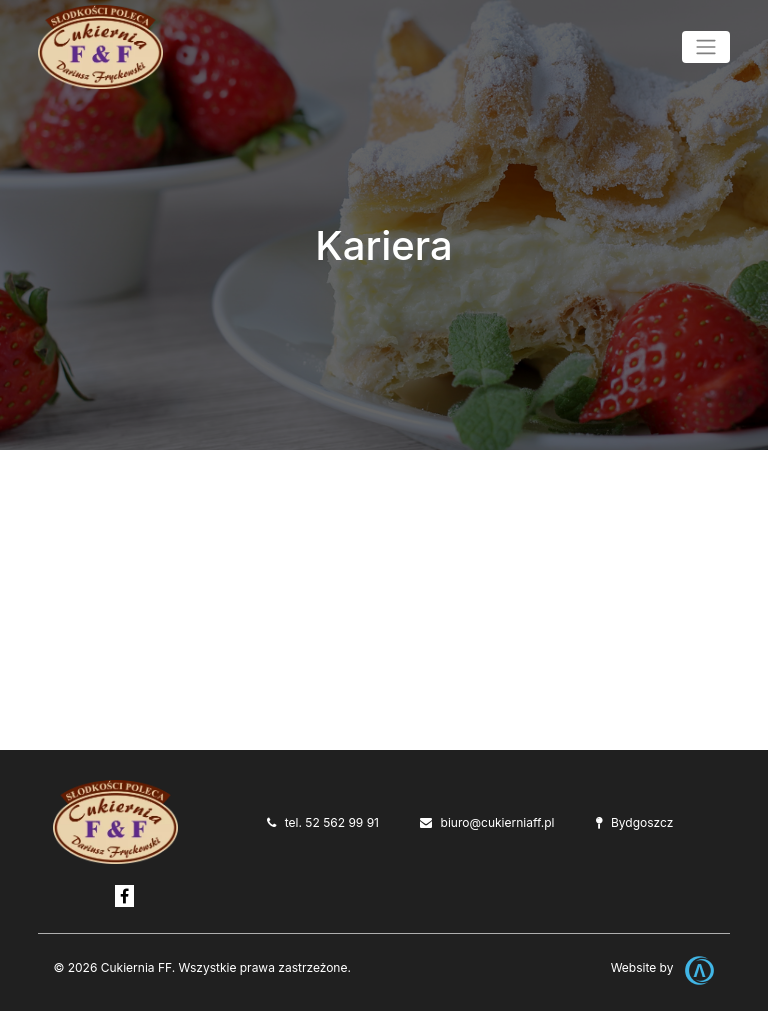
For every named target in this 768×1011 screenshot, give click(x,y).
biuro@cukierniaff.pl (498, 822)
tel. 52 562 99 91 (332, 822)
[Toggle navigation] (706, 47)
